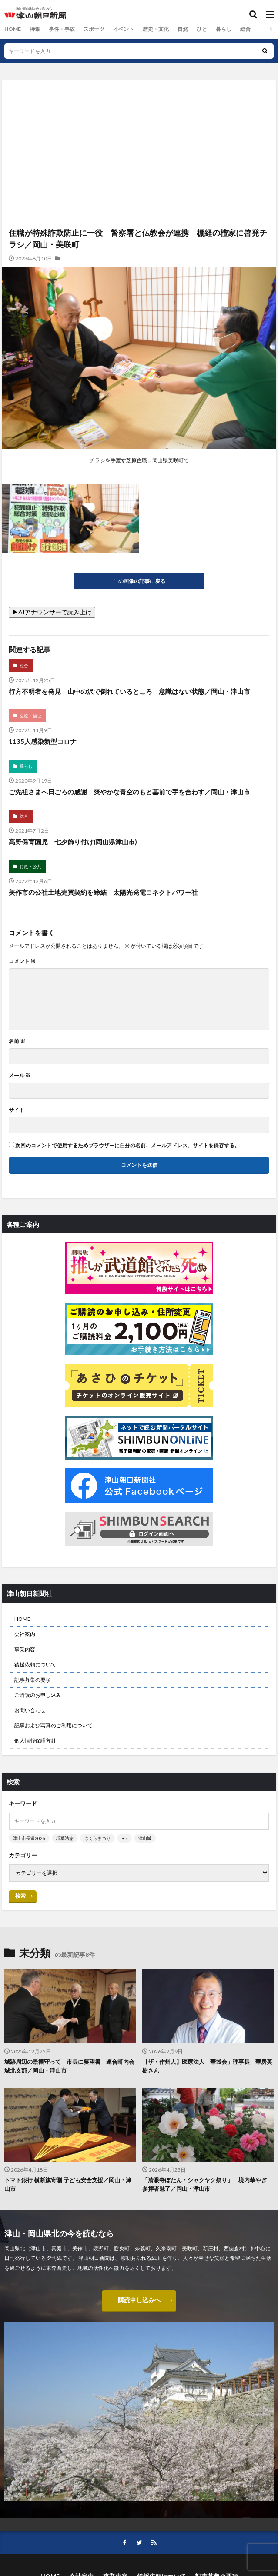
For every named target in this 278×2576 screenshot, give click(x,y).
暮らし (223, 29)
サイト (16, 1110)
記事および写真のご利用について (53, 1725)
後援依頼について (35, 1664)
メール (19, 1075)
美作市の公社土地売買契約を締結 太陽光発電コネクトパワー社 (103, 892)
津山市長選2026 (29, 1838)
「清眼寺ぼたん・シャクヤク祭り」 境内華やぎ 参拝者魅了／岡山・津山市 (207, 2184)
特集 (34, 29)
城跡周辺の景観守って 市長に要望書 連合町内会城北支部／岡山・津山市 (69, 2066)
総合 (245, 29)
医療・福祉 (30, 715)
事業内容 (24, 1649)
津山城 (144, 1838)
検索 (20, 1896)
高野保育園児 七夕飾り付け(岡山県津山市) (73, 842)
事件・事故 (61, 29)
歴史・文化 (155, 29)
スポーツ (93, 29)
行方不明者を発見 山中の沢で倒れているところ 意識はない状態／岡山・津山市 (129, 691)
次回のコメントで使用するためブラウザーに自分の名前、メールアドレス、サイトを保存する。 (127, 1145)
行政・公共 (30, 866)
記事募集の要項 (32, 1679)
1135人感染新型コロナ (43, 741)
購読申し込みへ (139, 2300)
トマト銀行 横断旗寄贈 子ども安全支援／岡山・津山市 (67, 2184)
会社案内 (24, 1634)
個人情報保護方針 (35, 1740)
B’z (124, 1838)
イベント (123, 29)
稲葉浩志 (65, 1838)
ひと (201, 29)
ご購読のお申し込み (37, 1695)
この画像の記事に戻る (139, 581)
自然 (182, 29)
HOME (12, 29)
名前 (17, 1041)
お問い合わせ (30, 1710)
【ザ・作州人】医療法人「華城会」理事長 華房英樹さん (207, 2066)
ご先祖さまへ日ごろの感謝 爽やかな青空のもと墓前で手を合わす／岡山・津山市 (129, 792)
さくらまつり (97, 1838)
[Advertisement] (139, 118)
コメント (22, 961)
